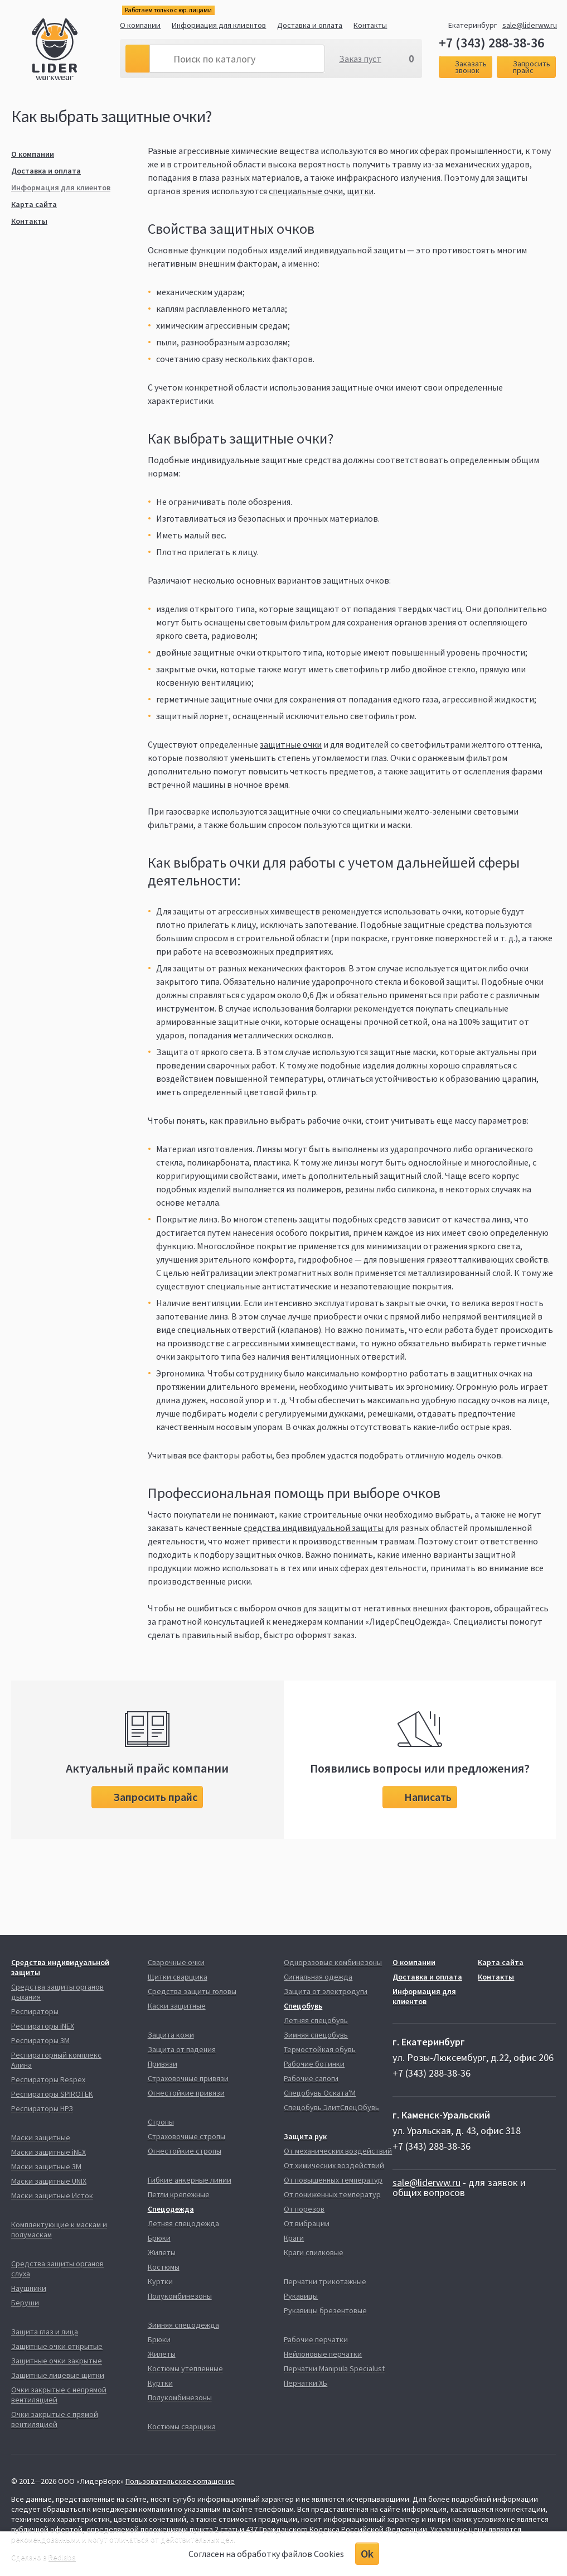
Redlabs (62, 2557)
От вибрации (306, 2223)
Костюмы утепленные (185, 2368)
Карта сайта (34, 204)
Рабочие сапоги (311, 2078)
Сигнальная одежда (318, 1977)
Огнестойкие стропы (184, 2151)
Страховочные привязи (188, 2078)
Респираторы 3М (40, 2040)
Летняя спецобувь (316, 2020)
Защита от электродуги (325, 1991)
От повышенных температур (333, 2180)
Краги (294, 2238)
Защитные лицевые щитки (57, 2375)
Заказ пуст (360, 58)
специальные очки (306, 190)
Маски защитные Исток (52, 2195)
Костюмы (164, 2267)
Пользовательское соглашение (180, 2481)
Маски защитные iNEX (48, 2152)
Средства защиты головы (192, 1991)
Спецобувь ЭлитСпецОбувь (331, 2107)
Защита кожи (171, 2035)
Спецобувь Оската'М (320, 2093)
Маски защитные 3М (46, 2166)
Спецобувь (303, 2006)
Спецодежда (171, 2209)
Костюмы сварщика (182, 2426)
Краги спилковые (313, 2252)
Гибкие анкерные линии (189, 2180)
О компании (140, 25)
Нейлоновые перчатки (323, 2354)
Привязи (162, 2064)
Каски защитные (177, 2006)
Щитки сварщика (177, 1977)
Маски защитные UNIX (48, 2181)
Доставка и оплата (309, 25)
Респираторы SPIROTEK (52, 2094)
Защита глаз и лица (44, 2332)
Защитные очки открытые (57, 2346)
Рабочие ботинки (314, 2064)
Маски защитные (40, 2137)
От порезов (304, 2209)
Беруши (25, 2303)
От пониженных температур (332, 2194)
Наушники (28, 2288)
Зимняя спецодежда (183, 2325)
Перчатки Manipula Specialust (334, 2368)
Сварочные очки (176, 1962)
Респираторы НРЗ (42, 2108)
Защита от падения (182, 2049)
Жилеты (162, 2252)
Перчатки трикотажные (325, 2281)
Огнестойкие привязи (186, 2093)
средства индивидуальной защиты (314, 1527)
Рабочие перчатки (316, 2339)
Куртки (160, 2281)
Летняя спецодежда (183, 2223)
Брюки (159, 2238)
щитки (360, 190)
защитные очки (291, 744)
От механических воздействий (338, 2151)
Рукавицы (301, 2296)
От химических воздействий (334, 2165)
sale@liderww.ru (529, 25)
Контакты (370, 25)
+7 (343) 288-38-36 (491, 43)
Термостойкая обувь (320, 2049)
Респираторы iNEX (42, 2026)
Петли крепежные (179, 2194)
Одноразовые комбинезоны (333, 1962)
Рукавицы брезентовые (325, 2310)
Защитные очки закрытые (56, 2361)
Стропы (161, 2122)
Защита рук (305, 2136)
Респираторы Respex (48, 2079)
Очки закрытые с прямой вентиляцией (54, 2419)
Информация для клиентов (219, 25)
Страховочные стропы (186, 2136)
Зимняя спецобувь (316, 2035)
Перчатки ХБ (305, 2383)
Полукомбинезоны (180, 2296)
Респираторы (35, 2011)
